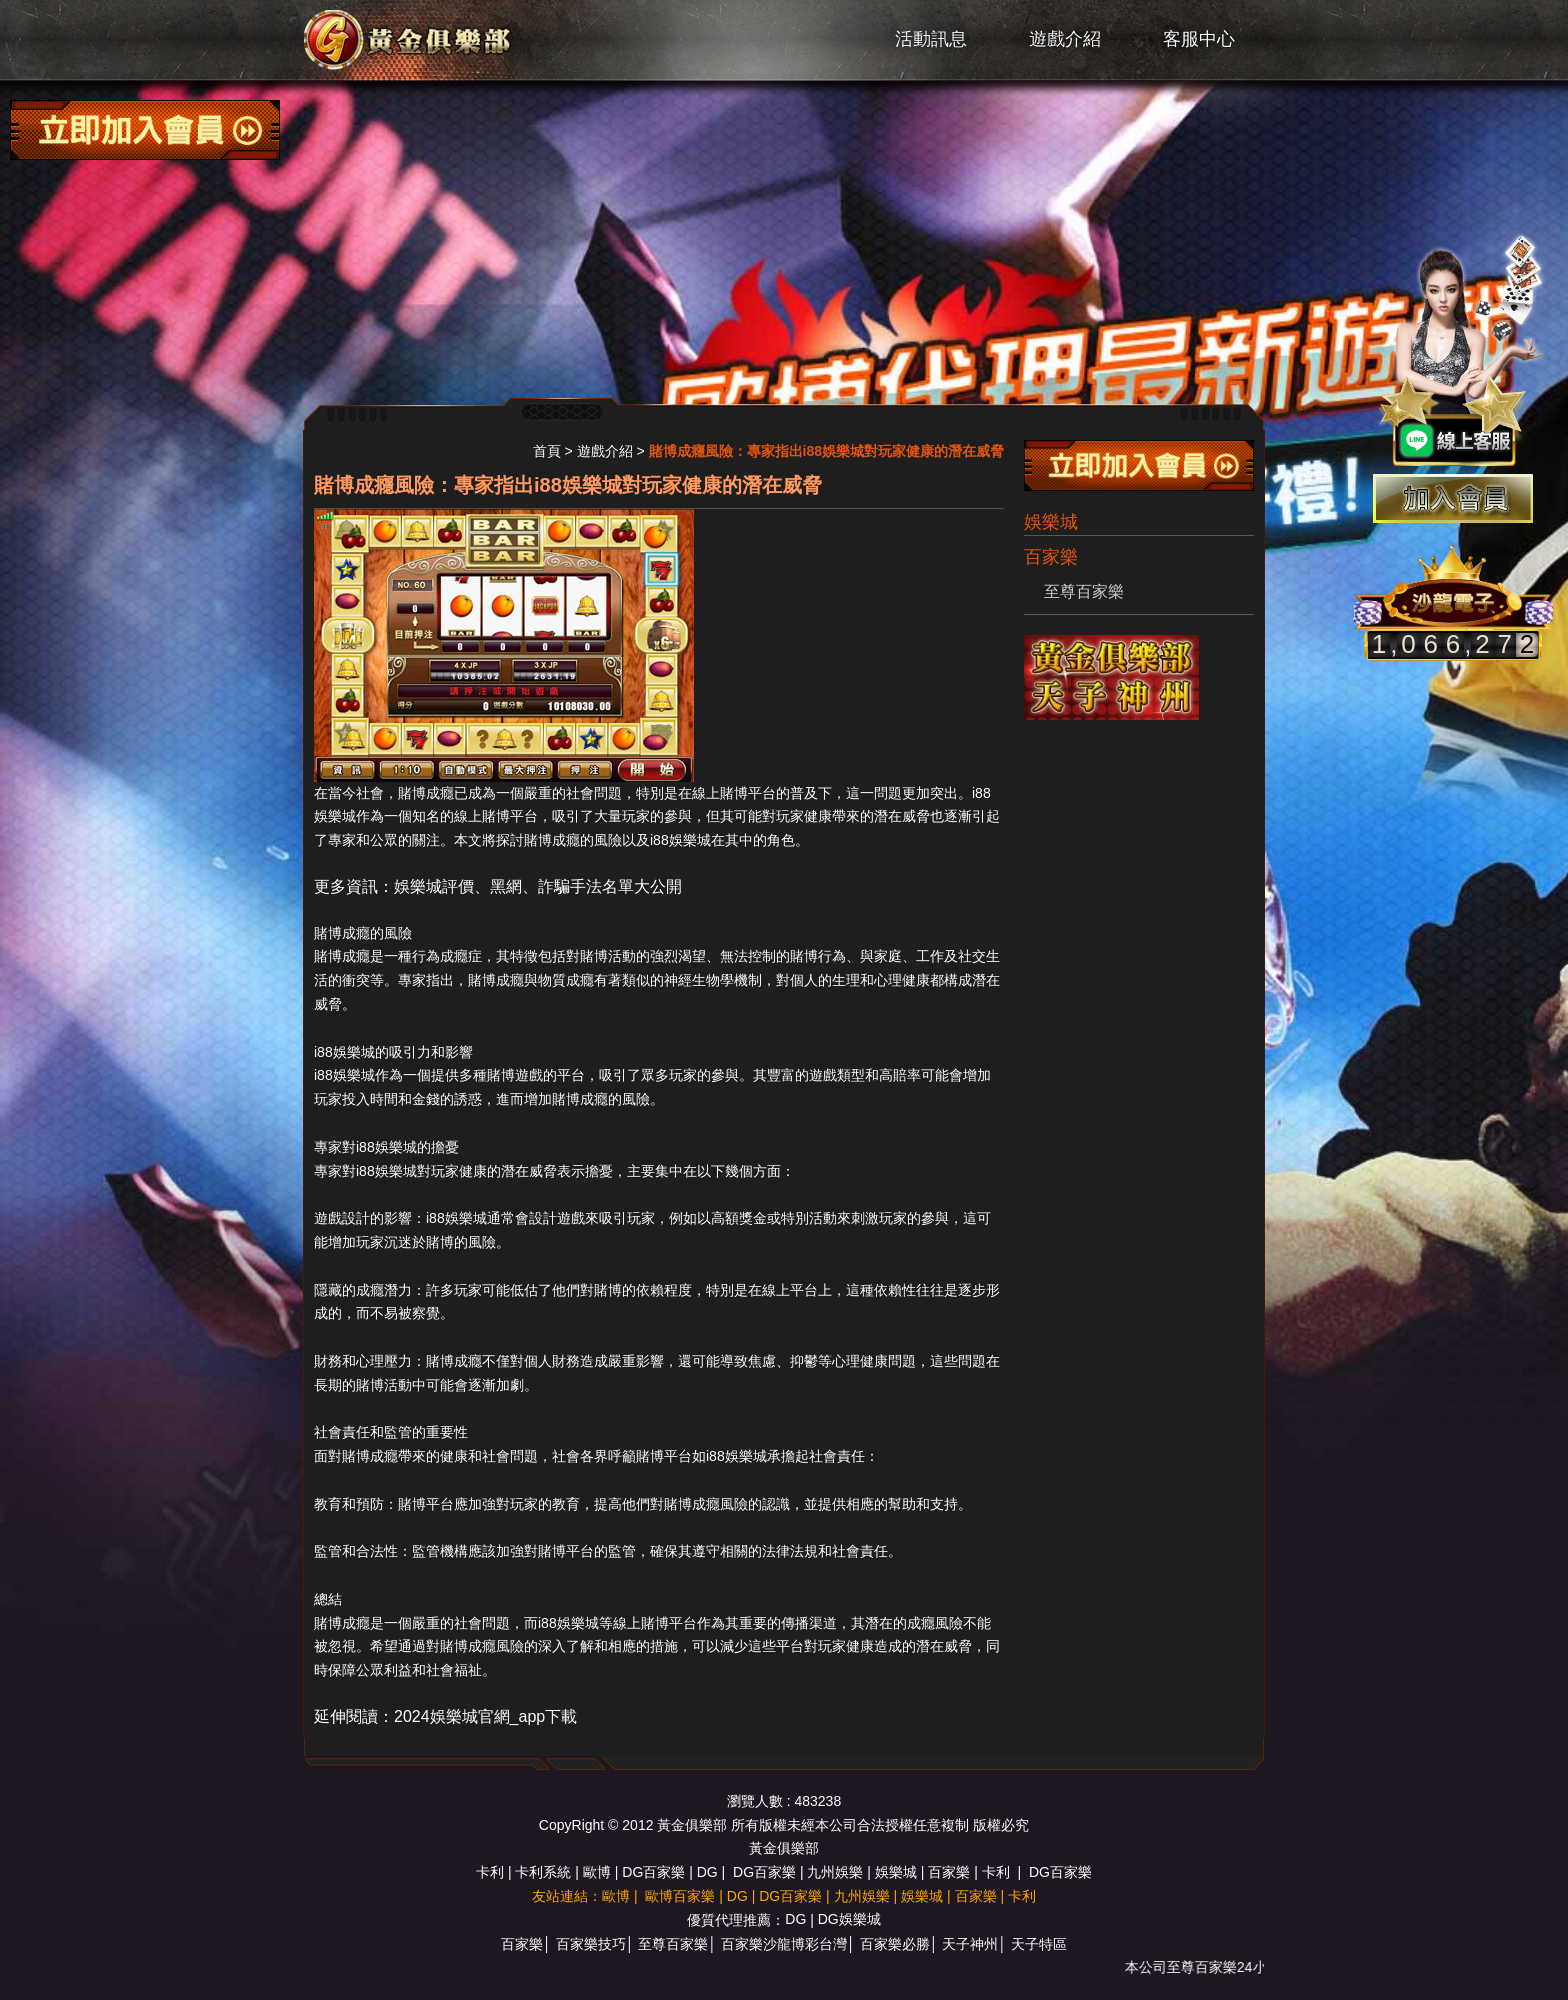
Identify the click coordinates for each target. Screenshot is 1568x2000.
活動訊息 (931, 39)
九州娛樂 (835, 1872)
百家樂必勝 (895, 1944)
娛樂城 (1051, 522)
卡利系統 (543, 1872)
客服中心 (1199, 39)
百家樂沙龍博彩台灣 (784, 1944)
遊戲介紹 (1065, 39)
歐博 (597, 1872)
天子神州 (970, 1944)
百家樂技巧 (591, 1944)
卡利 (490, 1872)
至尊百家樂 (1084, 591)
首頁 (547, 451)
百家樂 (949, 1872)
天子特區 (1039, 1944)
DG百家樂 (653, 1872)
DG (707, 1872)
